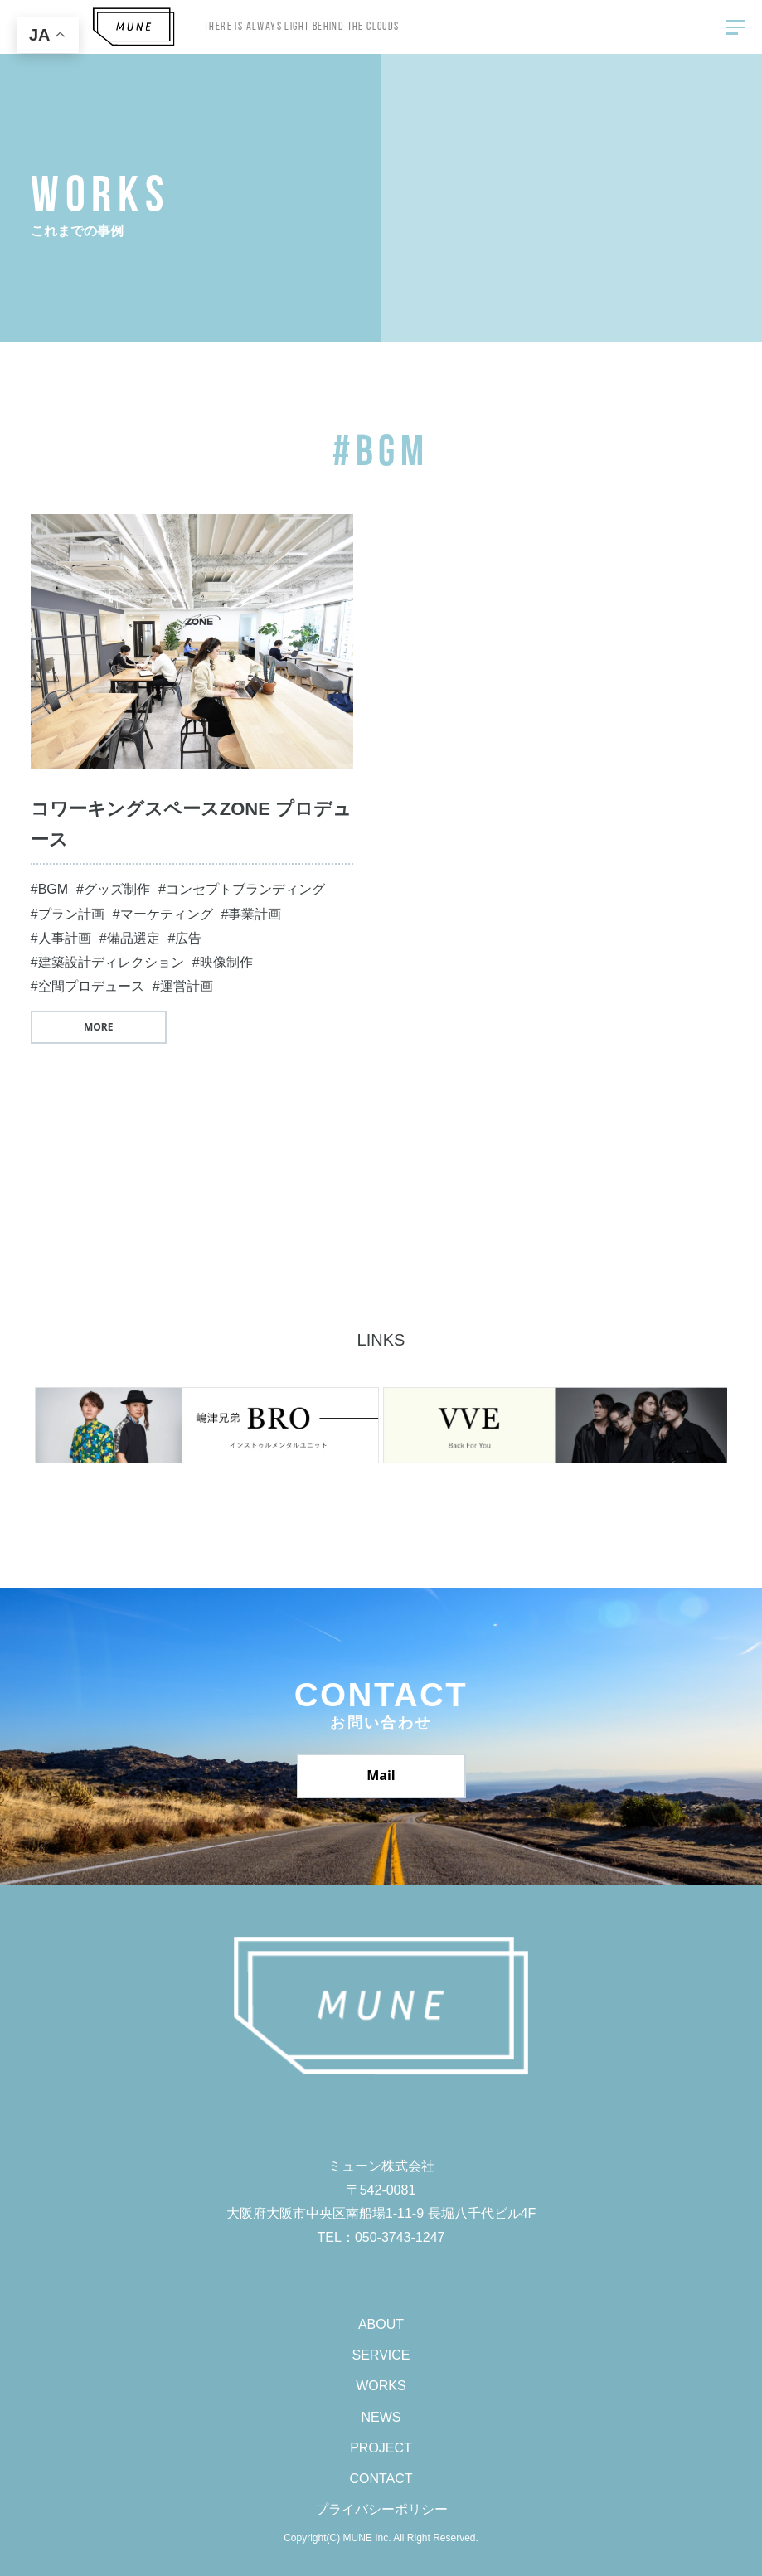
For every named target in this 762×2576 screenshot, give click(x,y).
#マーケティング (163, 914)
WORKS (380, 2386)
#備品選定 (129, 938)
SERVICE (381, 2355)
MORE (99, 1027)
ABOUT (381, 2324)
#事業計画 (251, 914)
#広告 (185, 938)
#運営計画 (183, 986)
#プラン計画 (67, 914)
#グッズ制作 (113, 889)
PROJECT (381, 2448)
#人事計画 (61, 938)
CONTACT (380, 2479)
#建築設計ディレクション (107, 962)
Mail (381, 1775)
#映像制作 (222, 962)
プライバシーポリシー (381, 2509)
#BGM (49, 889)
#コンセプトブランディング (241, 889)
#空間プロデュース (87, 986)
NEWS (381, 2417)
